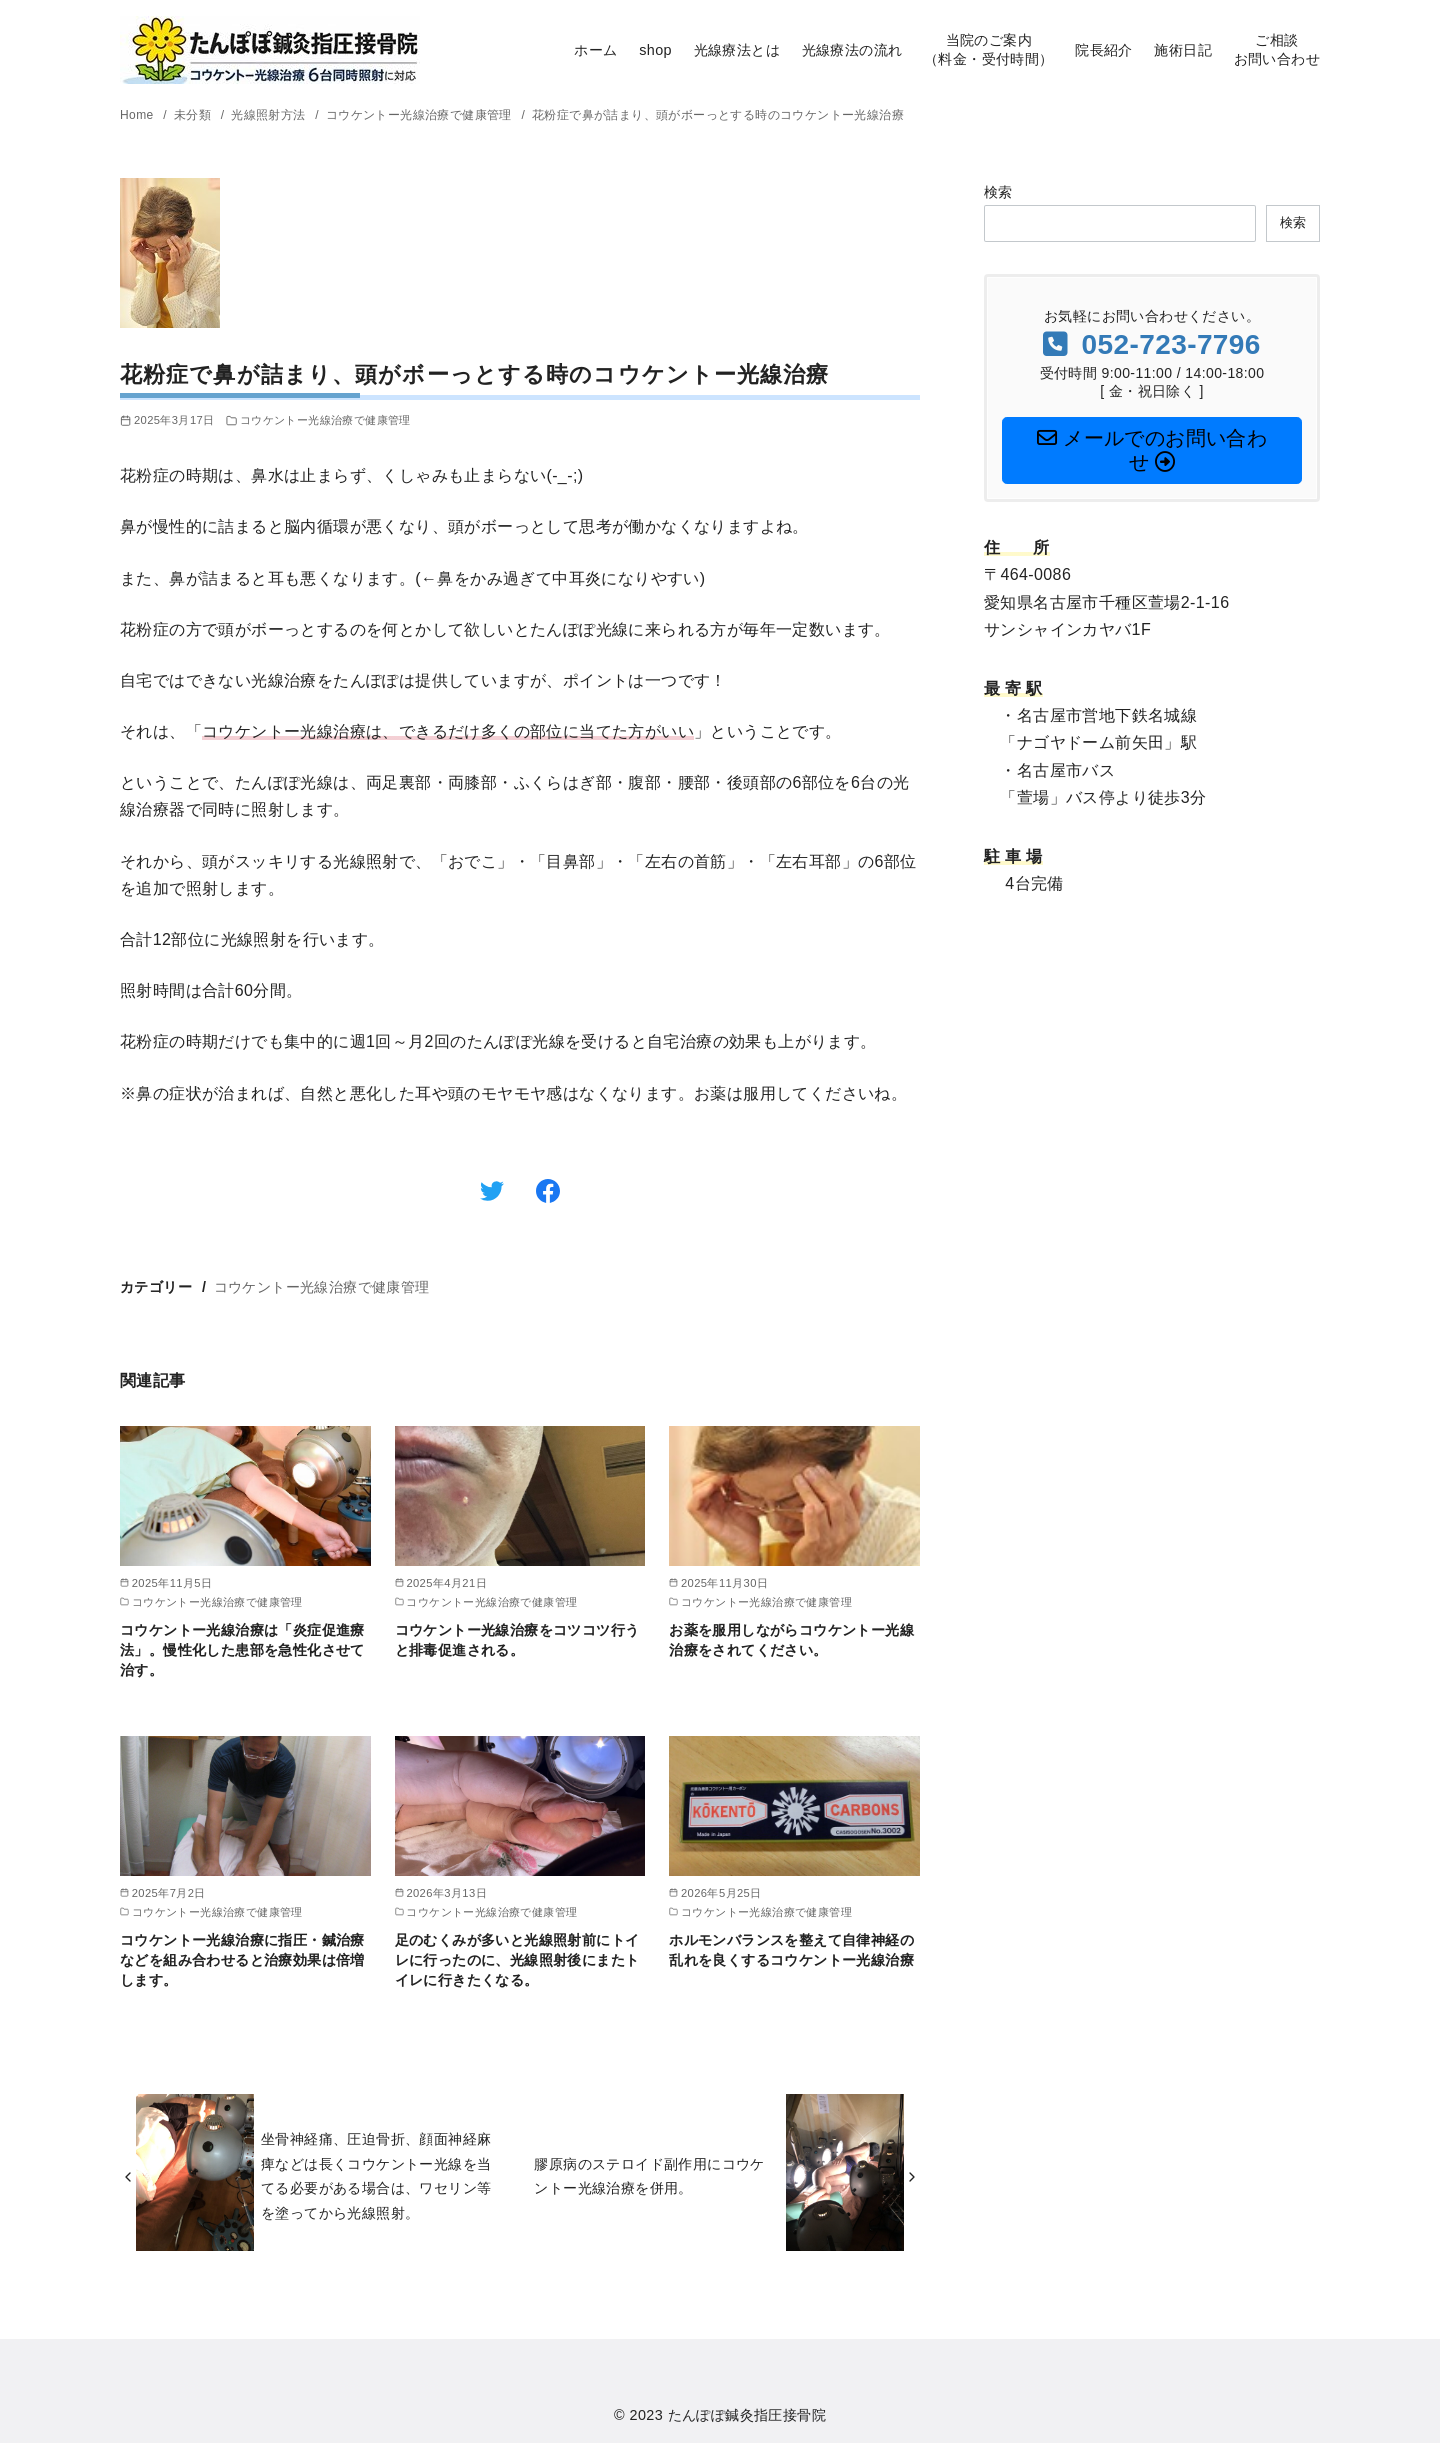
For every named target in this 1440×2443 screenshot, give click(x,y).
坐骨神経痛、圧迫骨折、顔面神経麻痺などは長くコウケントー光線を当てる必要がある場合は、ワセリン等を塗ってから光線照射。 (376, 2175)
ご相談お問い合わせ (1277, 49)
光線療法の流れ (852, 50)
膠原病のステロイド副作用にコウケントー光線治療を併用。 (649, 2176)
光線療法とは (737, 50)
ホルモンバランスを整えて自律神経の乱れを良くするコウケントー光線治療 (791, 1950)
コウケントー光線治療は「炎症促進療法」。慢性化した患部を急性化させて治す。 (242, 1650)
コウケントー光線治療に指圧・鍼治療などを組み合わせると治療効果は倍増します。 (242, 1960)
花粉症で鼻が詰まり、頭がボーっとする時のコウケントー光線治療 (718, 115)
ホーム (595, 50)
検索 (998, 192)
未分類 (194, 115)
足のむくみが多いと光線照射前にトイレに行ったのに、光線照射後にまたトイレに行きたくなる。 (517, 1960)
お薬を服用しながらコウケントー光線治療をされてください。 (791, 1640)
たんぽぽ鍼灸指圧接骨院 (747, 2415)
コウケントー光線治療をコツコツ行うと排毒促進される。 (517, 1640)
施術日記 (1183, 50)
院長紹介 (1104, 50)
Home (138, 115)
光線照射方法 (270, 115)
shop (655, 50)
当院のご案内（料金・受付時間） (989, 49)
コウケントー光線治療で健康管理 (421, 115)
